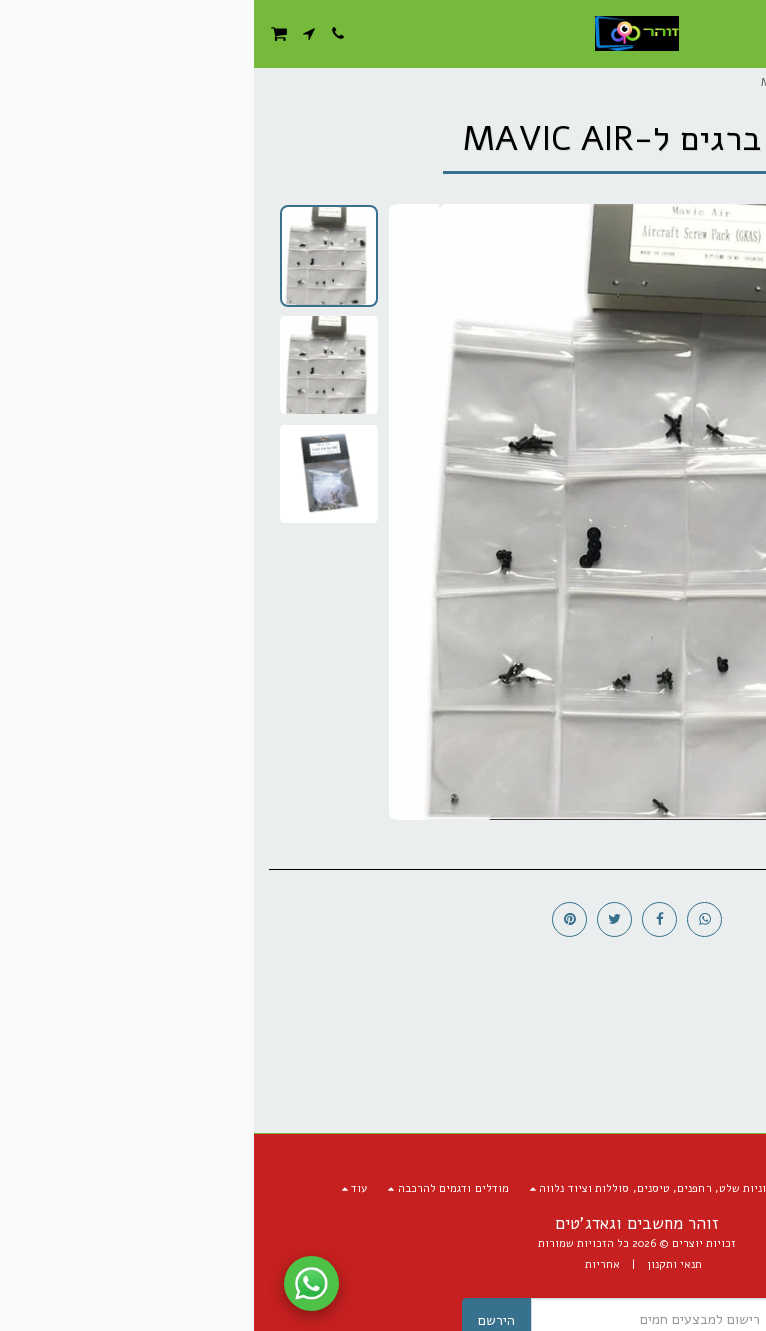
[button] (744, 32)
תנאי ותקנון (420, 1264)
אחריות (348, 1264)
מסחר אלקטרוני (677, 82)
